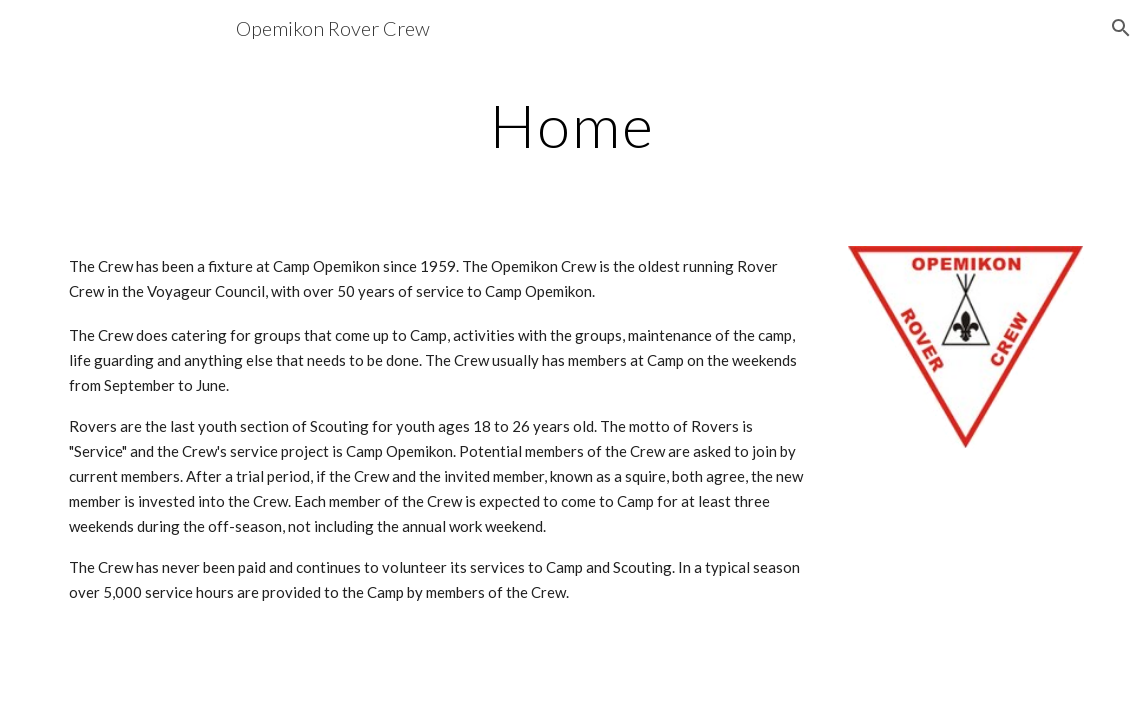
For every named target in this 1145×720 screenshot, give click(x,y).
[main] (572, 125)
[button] (1121, 28)
